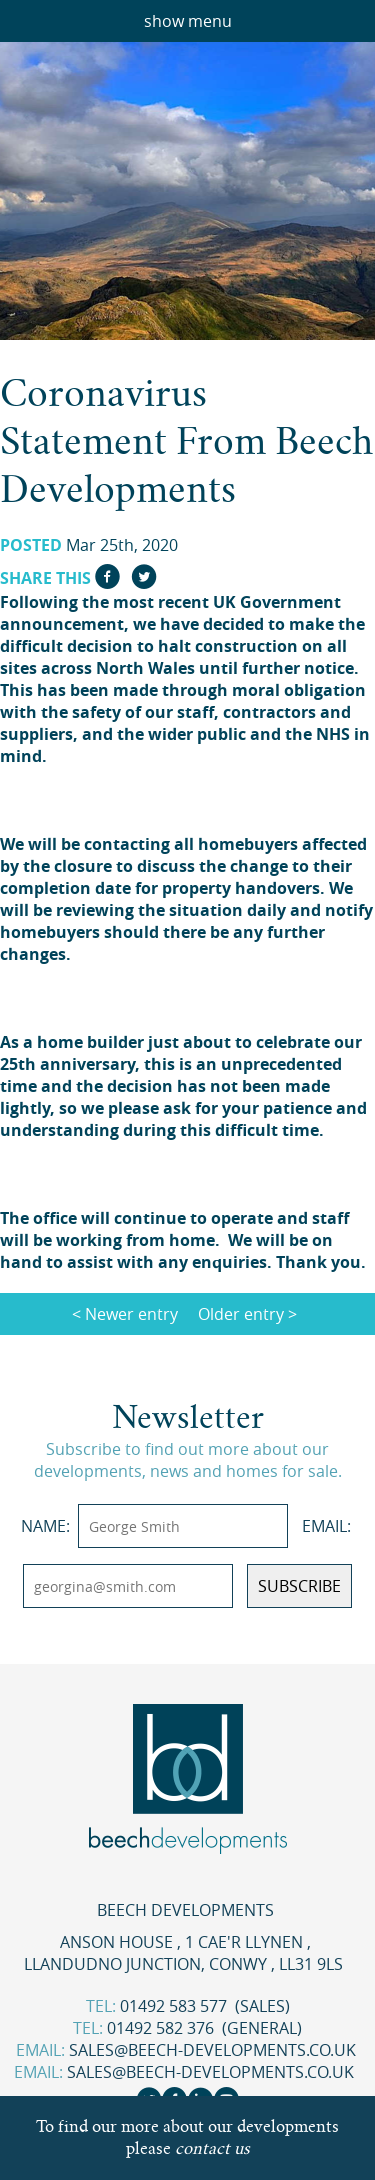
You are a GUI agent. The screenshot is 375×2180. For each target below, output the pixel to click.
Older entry (241, 1314)
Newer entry (131, 1314)
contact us (212, 2148)
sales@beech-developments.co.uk (212, 2050)
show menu (188, 21)
